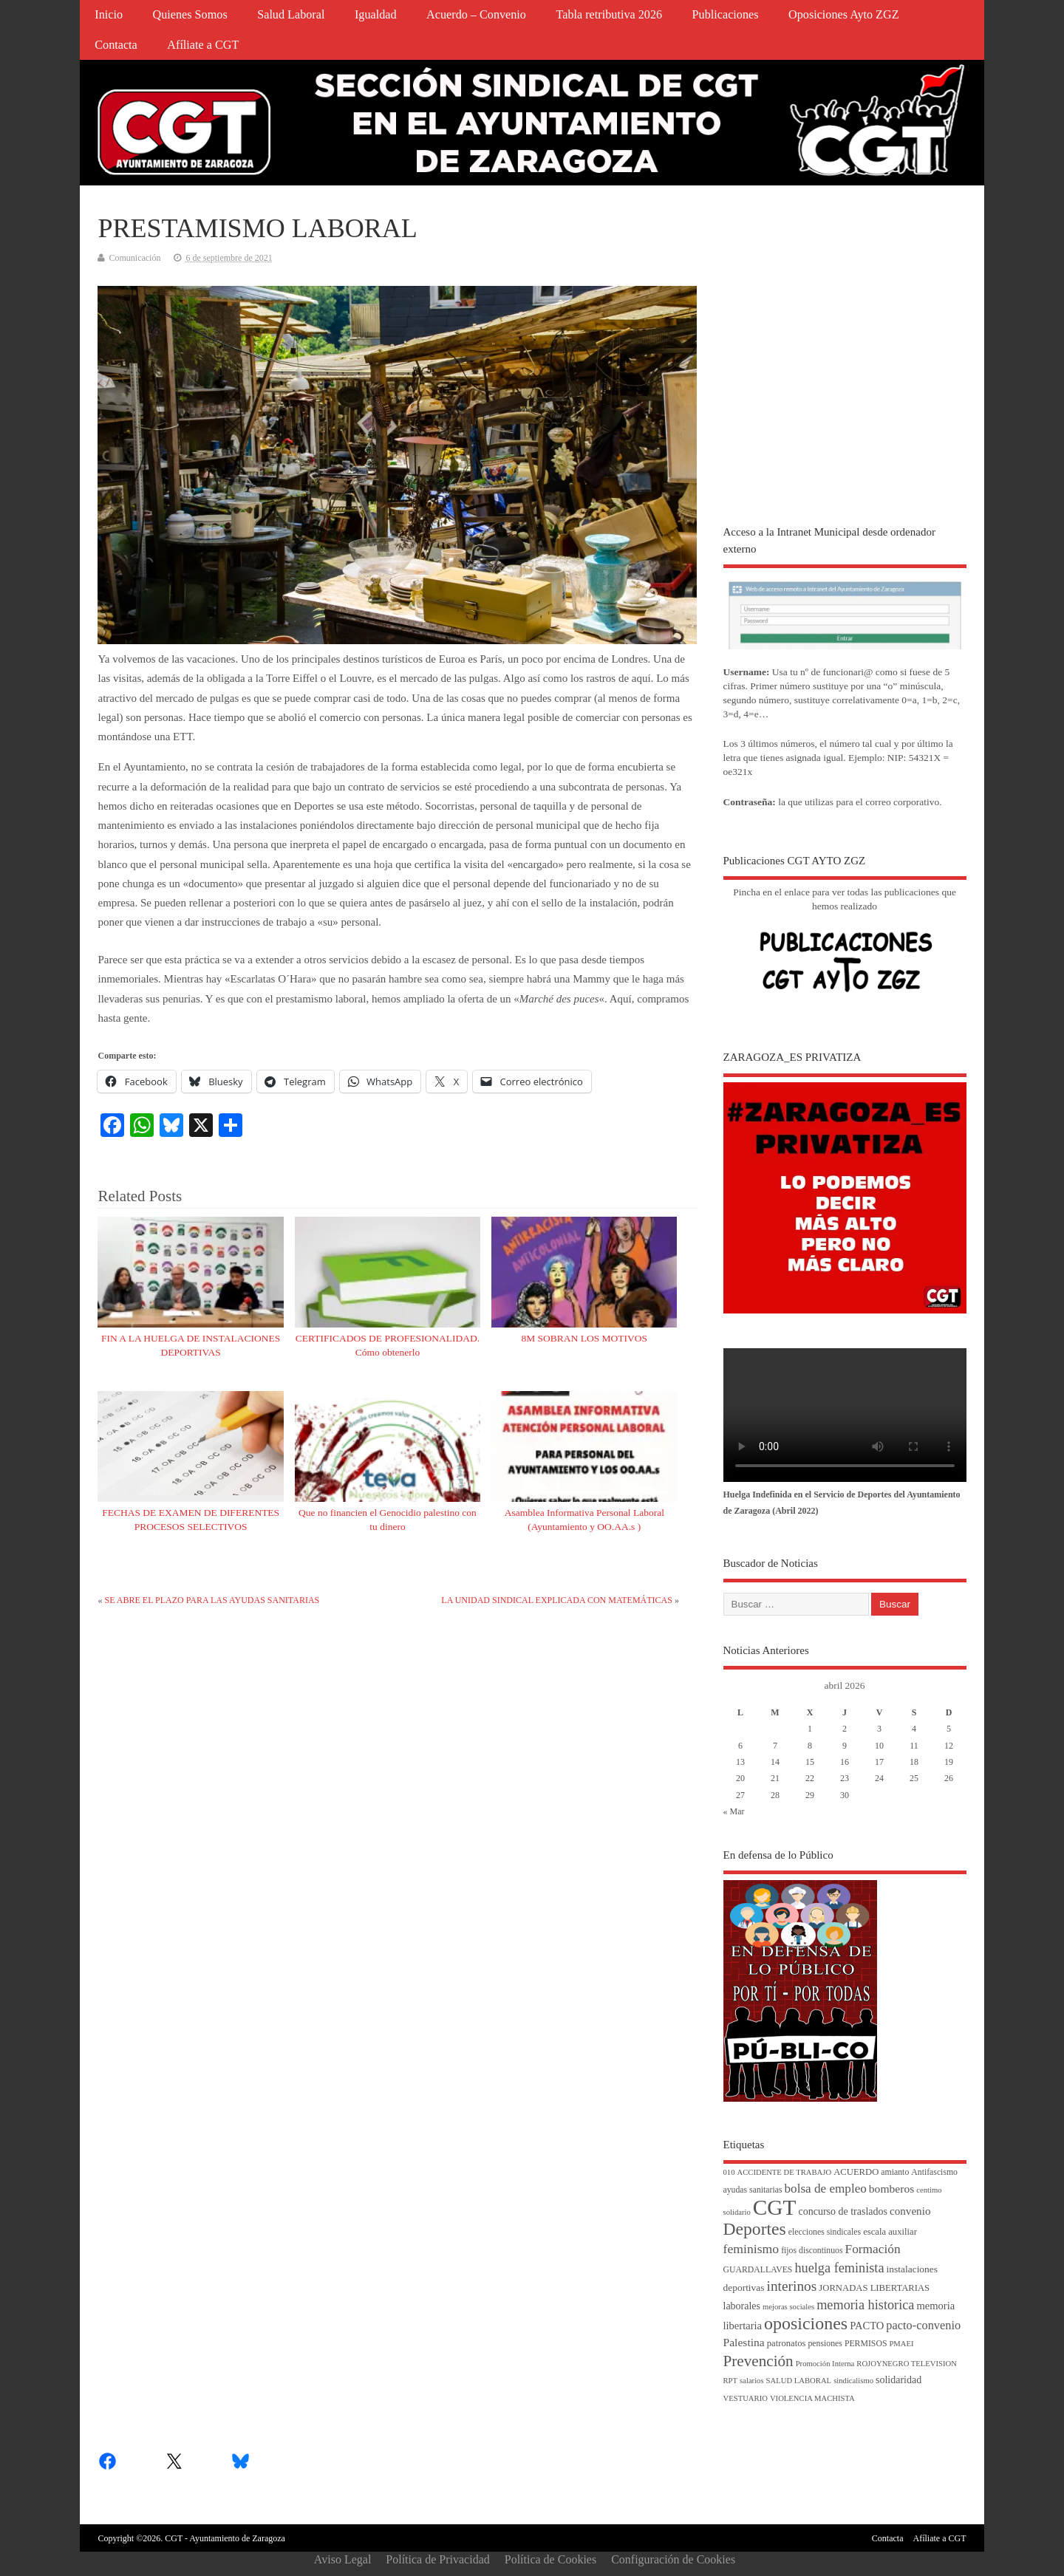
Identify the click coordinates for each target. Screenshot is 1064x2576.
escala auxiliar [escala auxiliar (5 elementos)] (890, 2232)
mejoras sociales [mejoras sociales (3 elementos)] (788, 2307)
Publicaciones (725, 14)
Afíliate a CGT (203, 45)
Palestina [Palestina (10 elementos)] (744, 2342)
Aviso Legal (342, 2559)
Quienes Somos (190, 14)
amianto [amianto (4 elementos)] (895, 2172)
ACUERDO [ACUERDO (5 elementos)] (856, 2172)
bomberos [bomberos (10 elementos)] (891, 2188)
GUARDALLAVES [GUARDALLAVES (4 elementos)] (758, 2270)
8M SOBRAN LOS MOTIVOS (584, 1338)
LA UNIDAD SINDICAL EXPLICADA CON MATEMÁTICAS (556, 1600)
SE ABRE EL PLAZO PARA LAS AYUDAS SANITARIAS (211, 1600)
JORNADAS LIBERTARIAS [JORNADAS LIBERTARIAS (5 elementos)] (874, 2288)
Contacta (116, 45)
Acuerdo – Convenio (476, 14)
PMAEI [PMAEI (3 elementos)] (901, 2344)
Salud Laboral (290, 14)
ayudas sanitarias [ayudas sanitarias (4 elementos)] (752, 2190)
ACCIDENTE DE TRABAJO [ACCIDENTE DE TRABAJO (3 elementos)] (784, 2172)
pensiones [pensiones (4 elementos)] (825, 2343)
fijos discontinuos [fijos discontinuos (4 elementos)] (811, 2250)
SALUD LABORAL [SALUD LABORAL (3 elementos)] (799, 2381)
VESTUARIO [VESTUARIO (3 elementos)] (745, 2398)
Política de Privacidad (437, 2559)
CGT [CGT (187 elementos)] (775, 2207)
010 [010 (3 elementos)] (729, 2172)
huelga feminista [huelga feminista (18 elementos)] (839, 2268)
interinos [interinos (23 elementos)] (792, 2286)
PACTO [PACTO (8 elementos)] (867, 2325)
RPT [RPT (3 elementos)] (730, 2381)
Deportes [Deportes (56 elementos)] (754, 2228)
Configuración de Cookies (673, 2559)
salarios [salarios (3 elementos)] (752, 2381)
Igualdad (376, 14)
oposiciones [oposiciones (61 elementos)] (806, 2323)
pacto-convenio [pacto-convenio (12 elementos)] (923, 2325)
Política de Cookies (550, 2559)
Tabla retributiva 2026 (609, 14)
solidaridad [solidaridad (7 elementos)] (898, 2379)
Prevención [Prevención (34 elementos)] (758, 2361)
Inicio (109, 14)
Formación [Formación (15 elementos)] (873, 2249)
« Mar (734, 1811)
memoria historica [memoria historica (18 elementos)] (865, 2304)
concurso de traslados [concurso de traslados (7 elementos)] (842, 2211)
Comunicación (134, 258)
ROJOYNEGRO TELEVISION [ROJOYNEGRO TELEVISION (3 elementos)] (906, 2364)
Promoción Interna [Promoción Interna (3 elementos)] (825, 2364)
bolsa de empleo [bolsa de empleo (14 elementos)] (826, 2189)
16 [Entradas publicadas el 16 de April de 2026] (844, 1762)
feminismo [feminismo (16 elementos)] (751, 2248)
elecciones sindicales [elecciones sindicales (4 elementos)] (824, 2232)
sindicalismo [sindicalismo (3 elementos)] (853, 2381)
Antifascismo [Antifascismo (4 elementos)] (934, 2172)
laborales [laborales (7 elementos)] (742, 2306)
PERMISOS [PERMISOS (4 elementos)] (866, 2343)
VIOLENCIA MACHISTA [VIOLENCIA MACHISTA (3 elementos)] (812, 2398)
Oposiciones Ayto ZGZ (843, 14)
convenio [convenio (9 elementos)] (910, 2211)
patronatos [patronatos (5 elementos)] (786, 2343)
